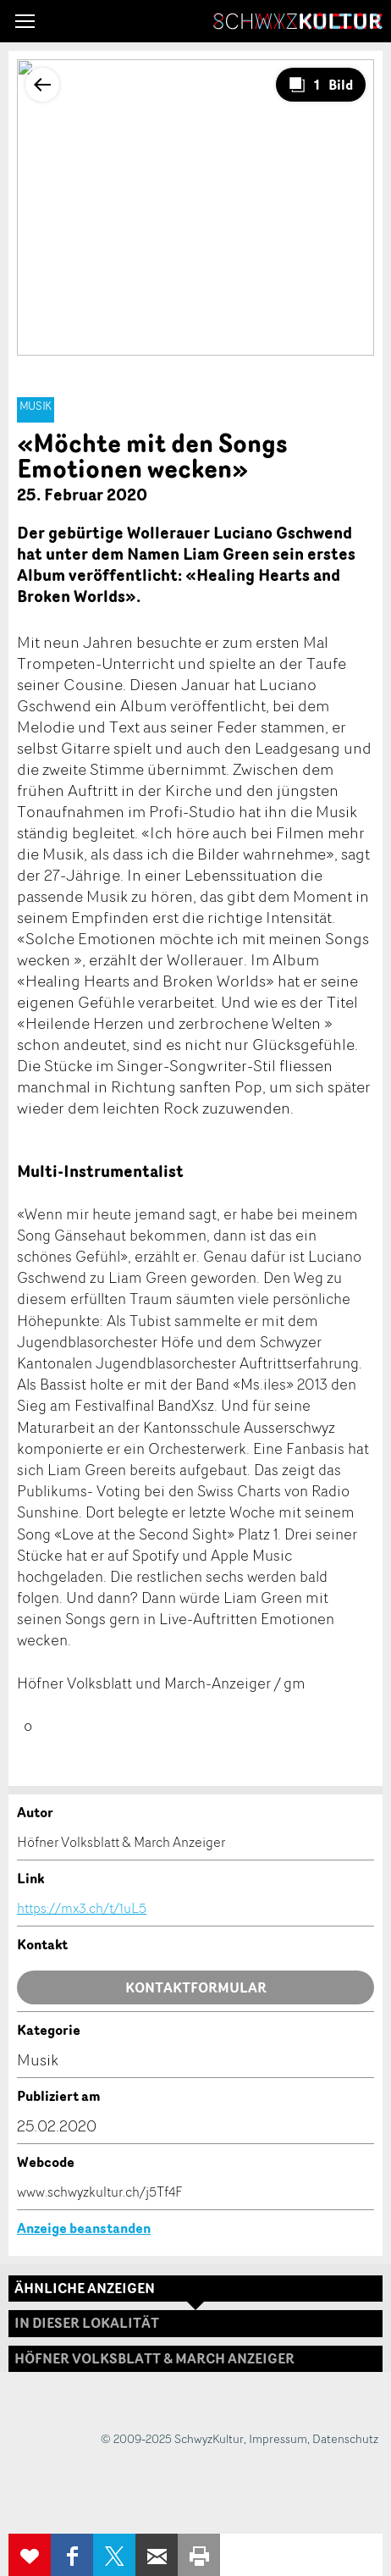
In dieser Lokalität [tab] (86, 2323)
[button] (25, 21)
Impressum (278, 2438)
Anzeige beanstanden (84, 2228)
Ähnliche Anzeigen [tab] (84, 2288)
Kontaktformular (196, 1987)
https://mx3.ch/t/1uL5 (81, 1908)
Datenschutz (345, 2438)
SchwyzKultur (298, 21)
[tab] (195, 2359)
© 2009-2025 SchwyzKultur (172, 2438)
